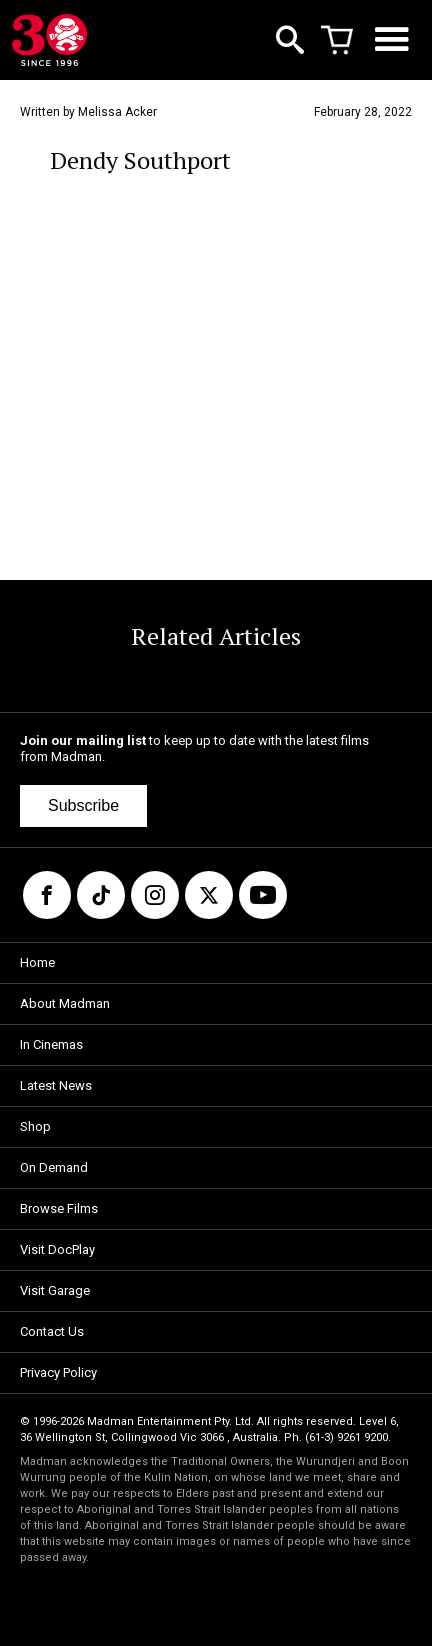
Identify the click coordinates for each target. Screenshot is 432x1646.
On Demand (54, 1167)
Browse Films (59, 1208)
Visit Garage (55, 1290)
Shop (35, 1126)
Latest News (56, 1085)
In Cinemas (51, 1044)
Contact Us (52, 1331)
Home (37, 962)
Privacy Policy (58, 1372)
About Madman (65, 1003)
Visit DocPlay (57, 1249)
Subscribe (83, 805)
